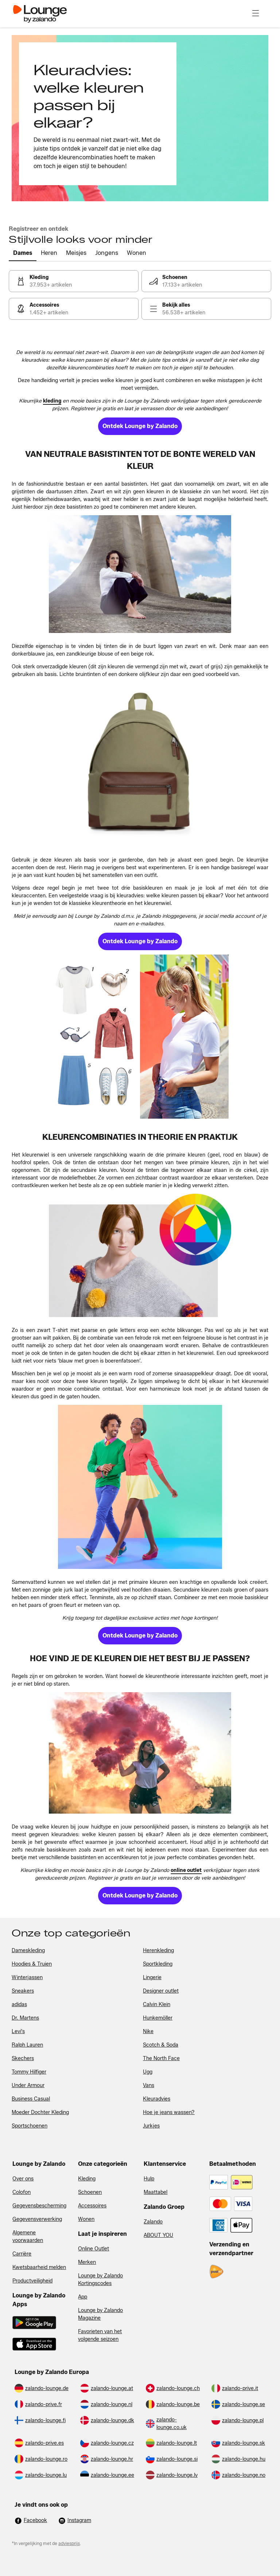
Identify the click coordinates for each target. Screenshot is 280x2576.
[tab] (22, 253)
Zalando (153, 2222)
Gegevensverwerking (37, 2219)
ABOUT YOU (158, 2235)
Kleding (87, 2179)
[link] (74, 281)
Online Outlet (93, 2249)
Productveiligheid (32, 2281)
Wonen (86, 2219)
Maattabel (155, 2192)
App (82, 2297)
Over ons (23, 2179)
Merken (87, 2262)
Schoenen (90, 2192)
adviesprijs (69, 2543)
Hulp (149, 2179)
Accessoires (92, 2206)
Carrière (21, 2254)
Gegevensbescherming (39, 2206)
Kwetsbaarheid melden (39, 2267)
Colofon (21, 2192)
